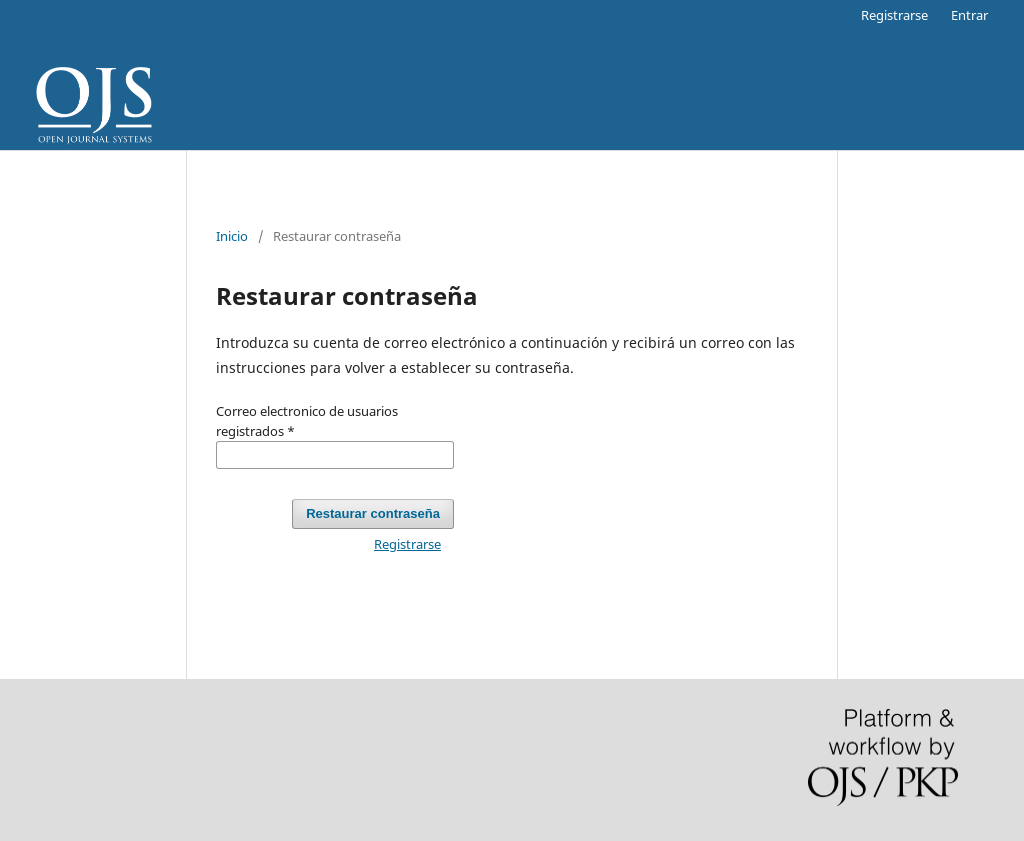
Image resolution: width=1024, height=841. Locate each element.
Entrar (969, 15)
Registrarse (894, 15)
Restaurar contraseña (373, 513)
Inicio (232, 236)
